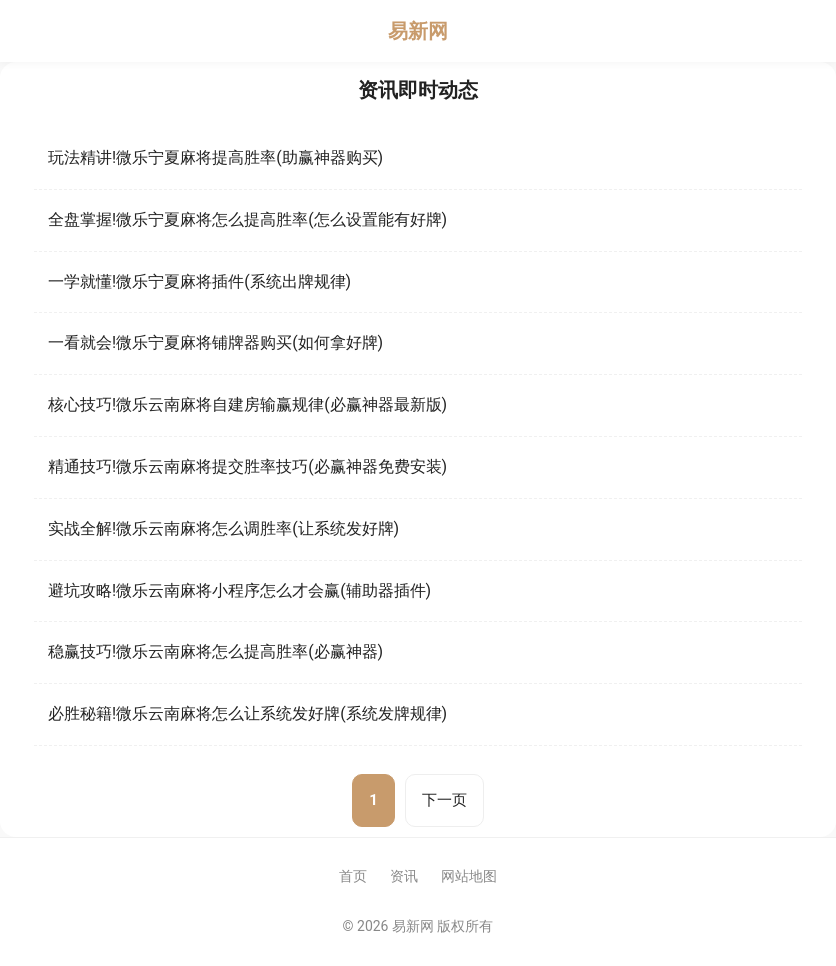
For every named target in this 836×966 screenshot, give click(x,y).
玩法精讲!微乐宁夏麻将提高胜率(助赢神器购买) (215, 157)
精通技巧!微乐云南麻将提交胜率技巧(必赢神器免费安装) (247, 466)
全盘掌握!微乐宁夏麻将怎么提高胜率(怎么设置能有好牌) (247, 219)
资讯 (404, 876)
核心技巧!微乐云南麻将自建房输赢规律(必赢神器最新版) (247, 404)
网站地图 (469, 876)
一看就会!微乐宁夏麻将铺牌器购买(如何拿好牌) (215, 342)
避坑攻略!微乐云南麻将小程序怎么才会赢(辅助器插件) (239, 590)
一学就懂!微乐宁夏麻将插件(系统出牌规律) (199, 281)
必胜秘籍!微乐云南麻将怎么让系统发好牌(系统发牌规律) (247, 713)
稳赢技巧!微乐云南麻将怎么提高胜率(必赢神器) (215, 651)
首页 (353, 876)
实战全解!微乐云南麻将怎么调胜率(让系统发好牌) (223, 528)
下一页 (444, 800)
